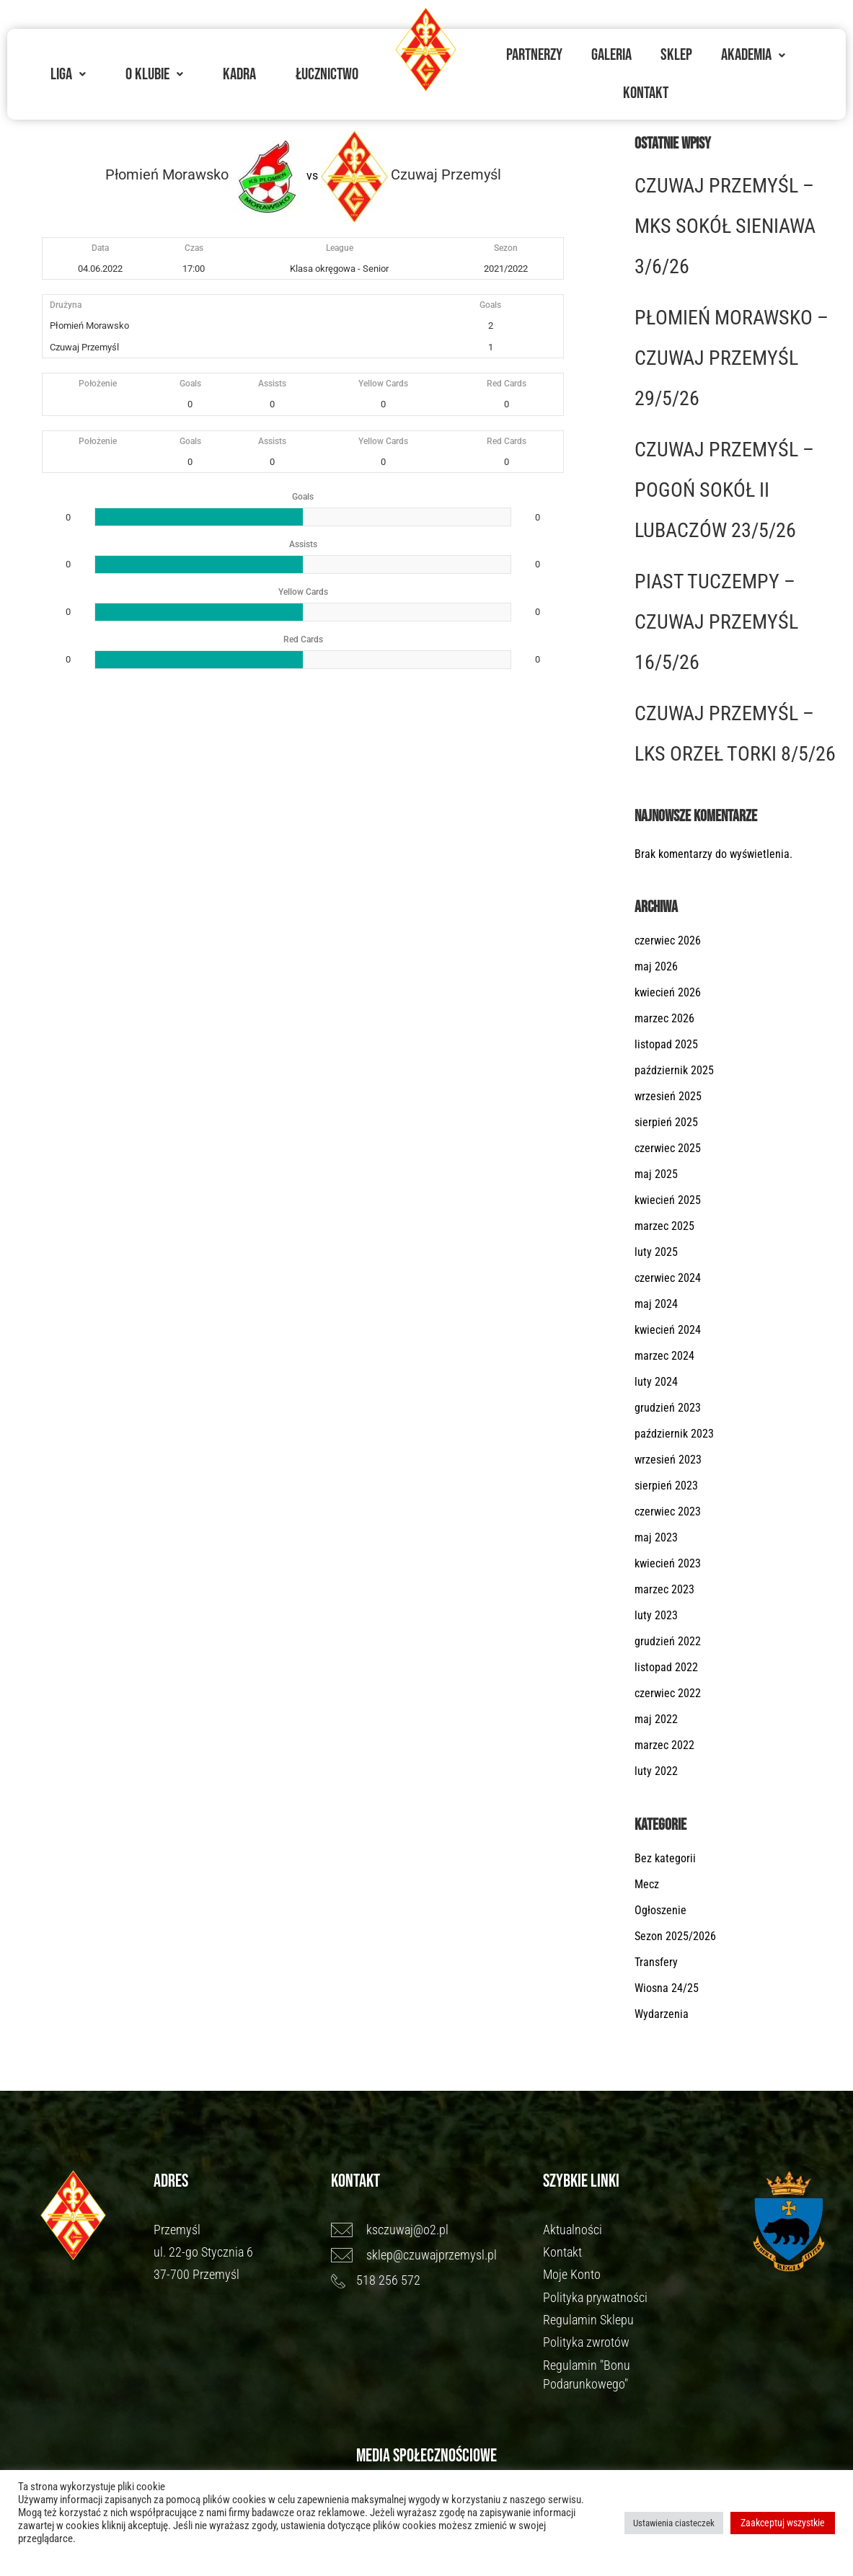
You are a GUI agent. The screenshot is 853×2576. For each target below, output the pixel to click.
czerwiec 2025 (668, 1148)
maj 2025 (656, 1174)
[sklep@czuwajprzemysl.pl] (430, 2255)
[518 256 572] (430, 2280)
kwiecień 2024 (668, 1330)
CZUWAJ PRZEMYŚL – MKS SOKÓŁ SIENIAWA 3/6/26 (725, 226)
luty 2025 (656, 1252)
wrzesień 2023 (668, 1459)
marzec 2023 (664, 1589)
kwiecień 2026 (668, 992)
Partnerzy (534, 55)
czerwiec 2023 (668, 1511)
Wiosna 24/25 (667, 1988)
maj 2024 (656, 1304)
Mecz (647, 1884)
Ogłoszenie (660, 1910)
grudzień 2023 (668, 1408)
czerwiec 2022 (668, 1693)
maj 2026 (656, 966)
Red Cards (506, 384)
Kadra (239, 74)
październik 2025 (674, 1070)
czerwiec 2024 (668, 1278)
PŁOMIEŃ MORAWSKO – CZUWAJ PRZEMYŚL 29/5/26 (731, 358)
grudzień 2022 (668, 1641)
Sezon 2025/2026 (675, 1936)
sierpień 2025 (666, 1122)
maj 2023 (656, 1537)
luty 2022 (656, 1771)
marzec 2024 (664, 1356)
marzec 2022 (664, 1745)
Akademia (753, 55)
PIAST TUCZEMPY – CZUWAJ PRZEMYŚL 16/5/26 (716, 622)
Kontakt (645, 93)
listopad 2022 (666, 1667)
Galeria (611, 55)
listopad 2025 (666, 1044)
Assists (272, 384)
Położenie (98, 384)
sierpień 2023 (666, 1485)
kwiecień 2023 (668, 1563)
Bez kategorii (665, 1858)
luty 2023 (656, 1615)
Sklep (676, 55)
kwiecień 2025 (668, 1200)
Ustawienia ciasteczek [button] (674, 2523)
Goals (190, 384)
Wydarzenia (662, 2014)
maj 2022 (656, 1719)
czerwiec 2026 (668, 940)
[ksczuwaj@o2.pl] (430, 2230)
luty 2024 (656, 1382)
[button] (68, 75)
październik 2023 (674, 1433)
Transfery (656, 1962)
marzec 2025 (664, 1226)
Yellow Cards (383, 384)
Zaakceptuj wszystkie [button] (783, 2522)
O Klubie (154, 74)
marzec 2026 (664, 1018)
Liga (68, 74)
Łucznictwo (327, 74)
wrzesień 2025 (668, 1096)
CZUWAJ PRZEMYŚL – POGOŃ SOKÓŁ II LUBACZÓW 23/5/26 (724, 490)
